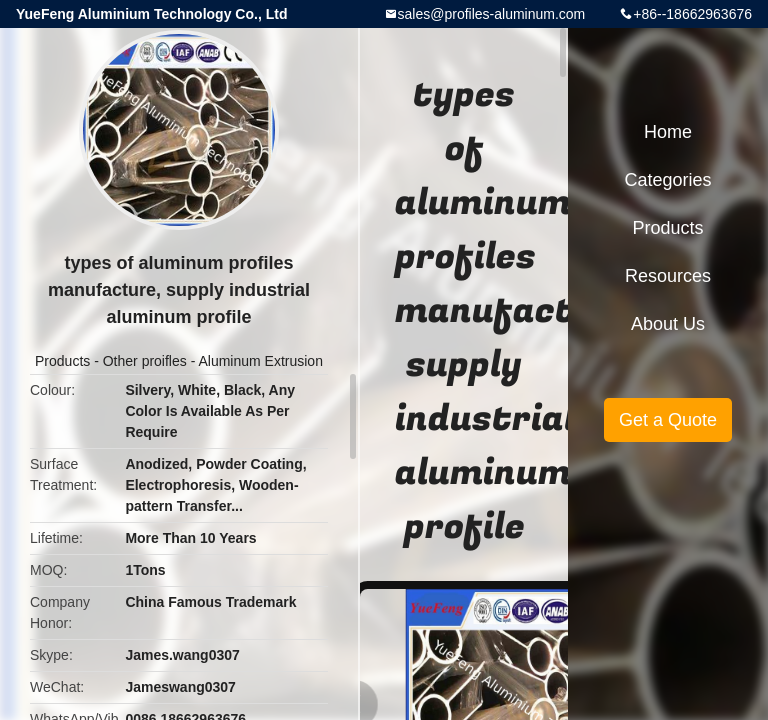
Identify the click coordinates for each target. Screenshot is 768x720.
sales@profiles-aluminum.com (492, 14)
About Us (668, 324)
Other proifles (145, 361)
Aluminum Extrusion (260, 361)
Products (62, 361)
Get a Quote (668, 420)
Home (668, 132)
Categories (667, 180)
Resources (668, 276)
